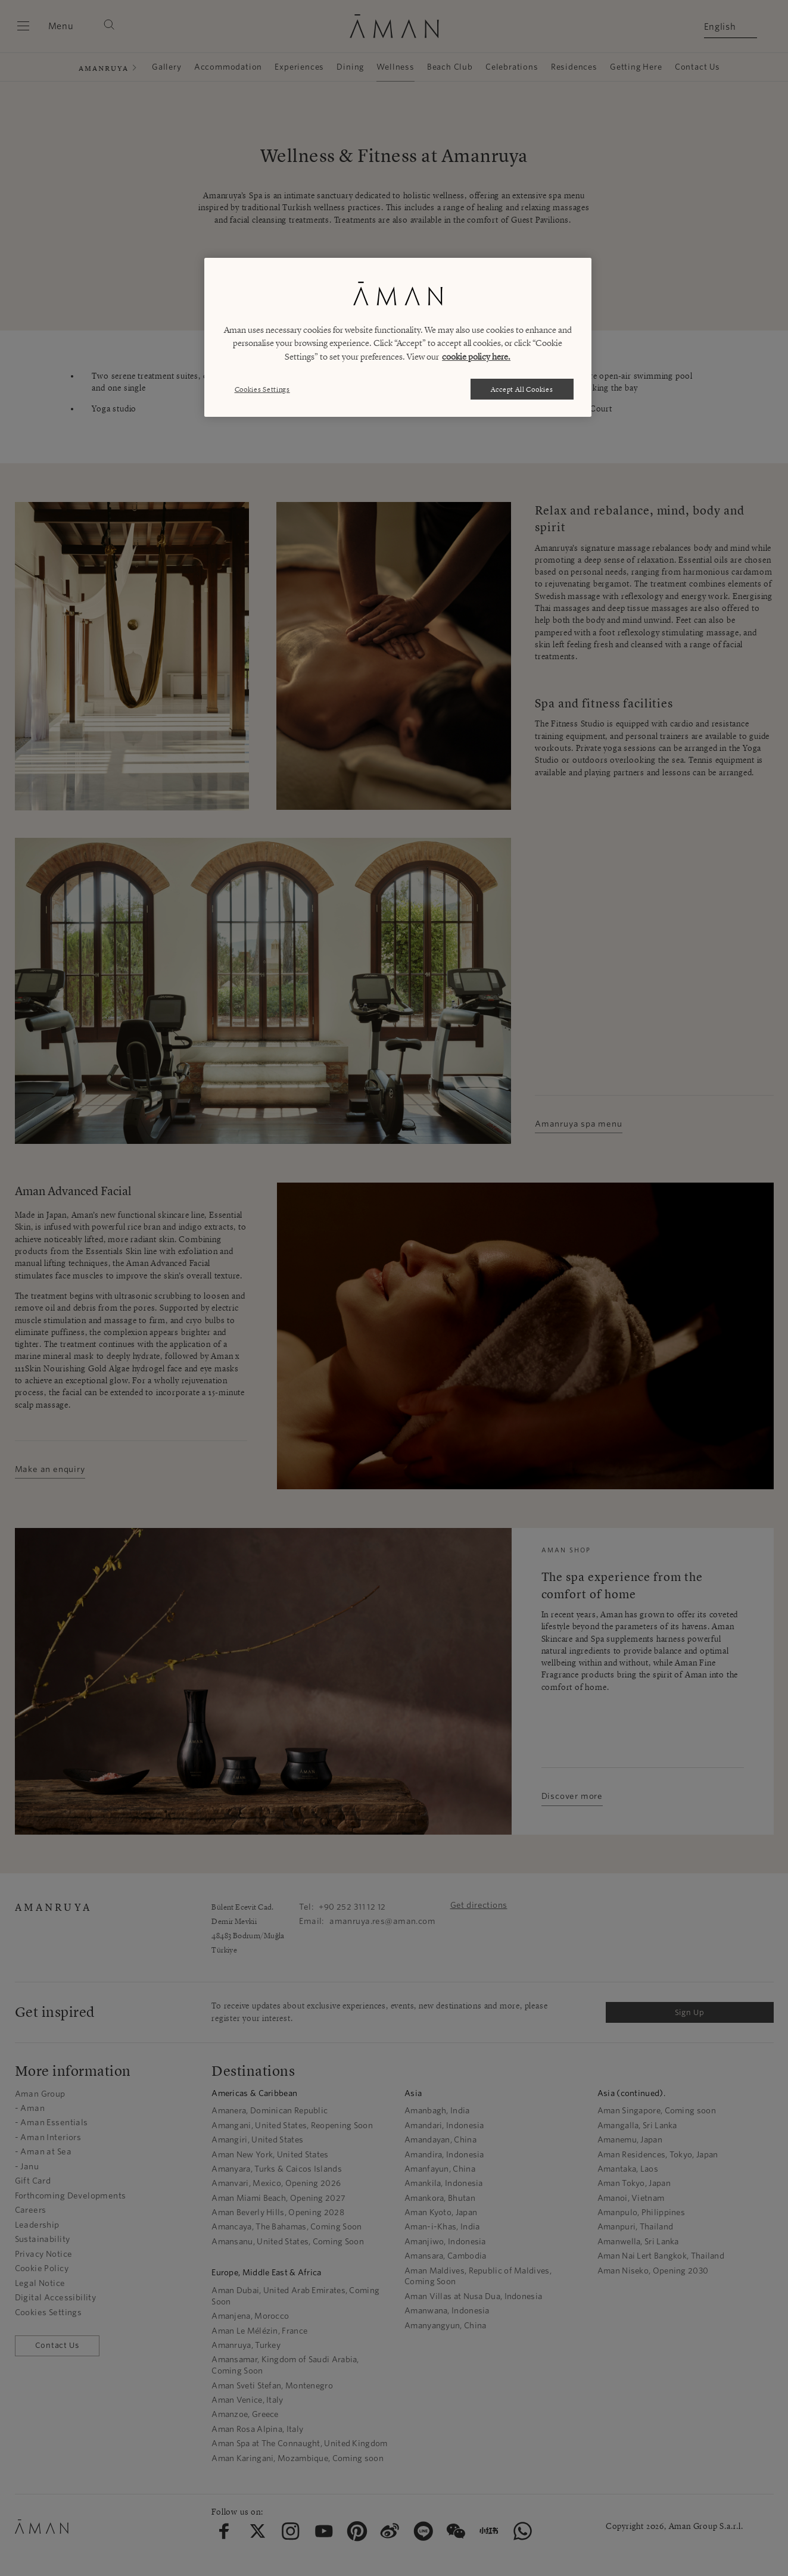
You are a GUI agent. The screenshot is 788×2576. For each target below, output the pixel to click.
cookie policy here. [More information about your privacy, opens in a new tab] (476, 356)
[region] (397, 337)
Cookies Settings (262, 389)
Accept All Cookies (522, 389)
